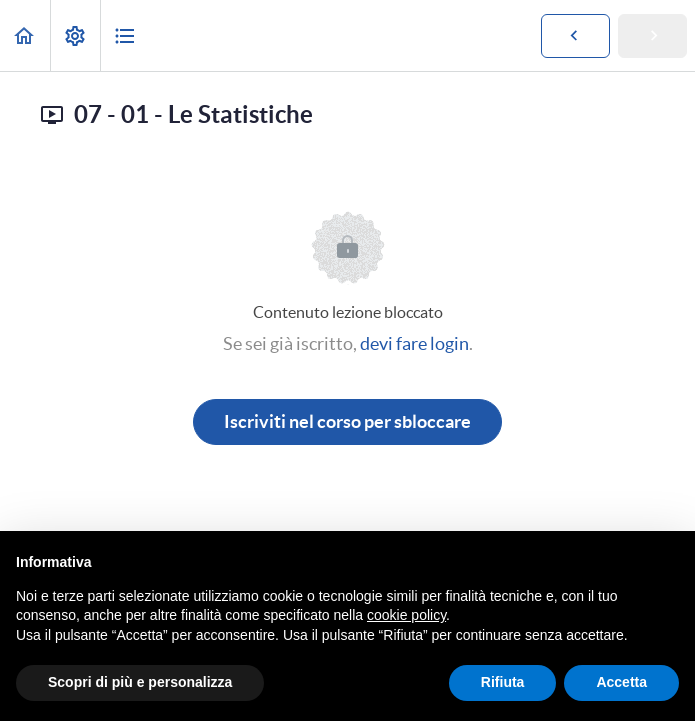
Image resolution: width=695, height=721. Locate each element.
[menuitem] (75, 35)
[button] (25, 35)
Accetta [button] (621, 682)
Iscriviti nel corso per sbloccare (347, 421)
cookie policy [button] (406, 615)
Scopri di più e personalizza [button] (140, 682)
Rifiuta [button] (503, 682)
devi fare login (414, 343)
